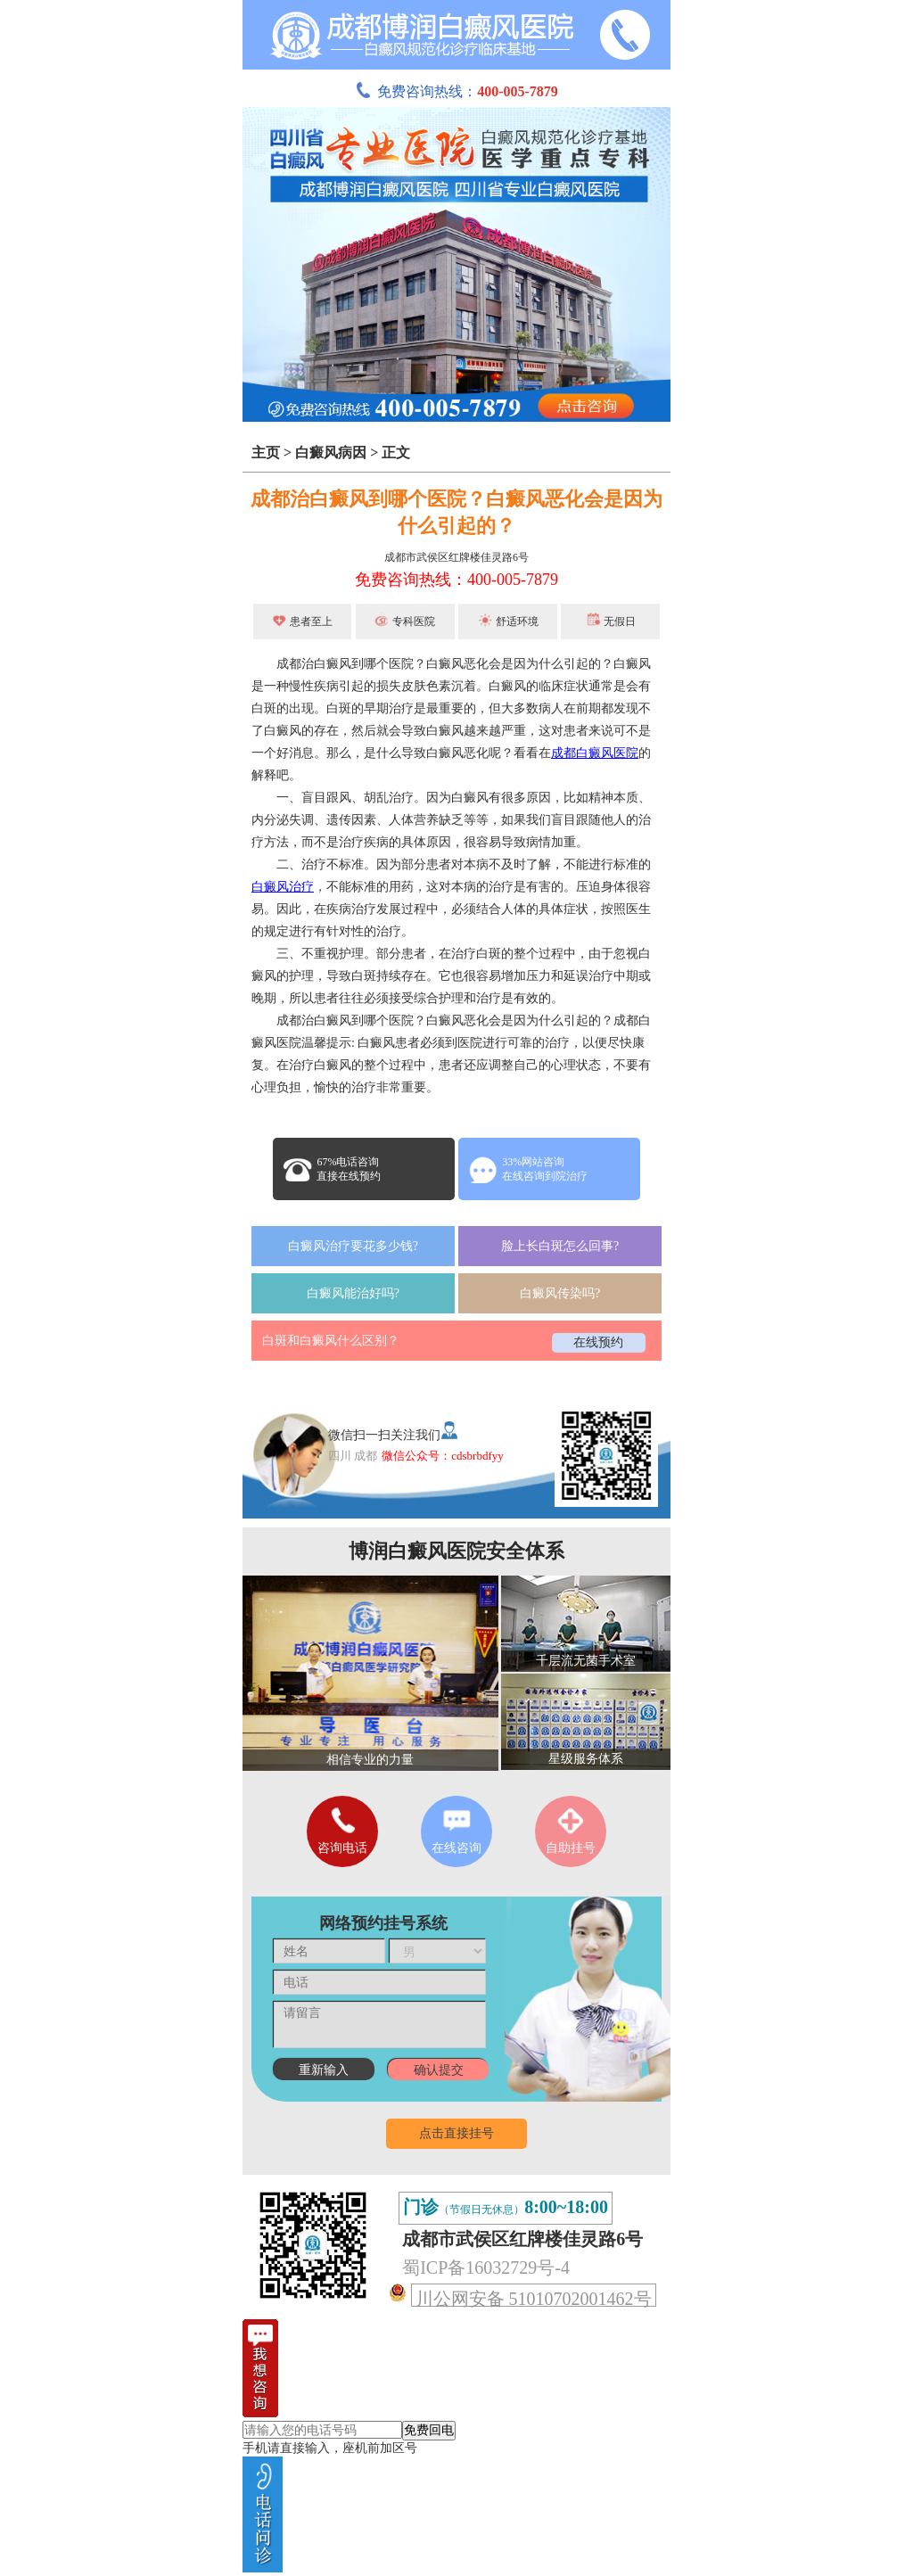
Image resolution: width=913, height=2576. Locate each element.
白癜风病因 (330, 452)
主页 (265, 452)
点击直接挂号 (456, 2133)
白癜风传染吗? (560, 1293)
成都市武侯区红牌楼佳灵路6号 (456, 557)
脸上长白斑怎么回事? (560, 1246)
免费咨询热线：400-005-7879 (456, 579)
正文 (396, 452)
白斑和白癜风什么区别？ (330, 1340)
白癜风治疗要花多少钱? (353, 1246)
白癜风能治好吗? (353, 1293)
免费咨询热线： (456, 91)
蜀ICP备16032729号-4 (486, 2267)
